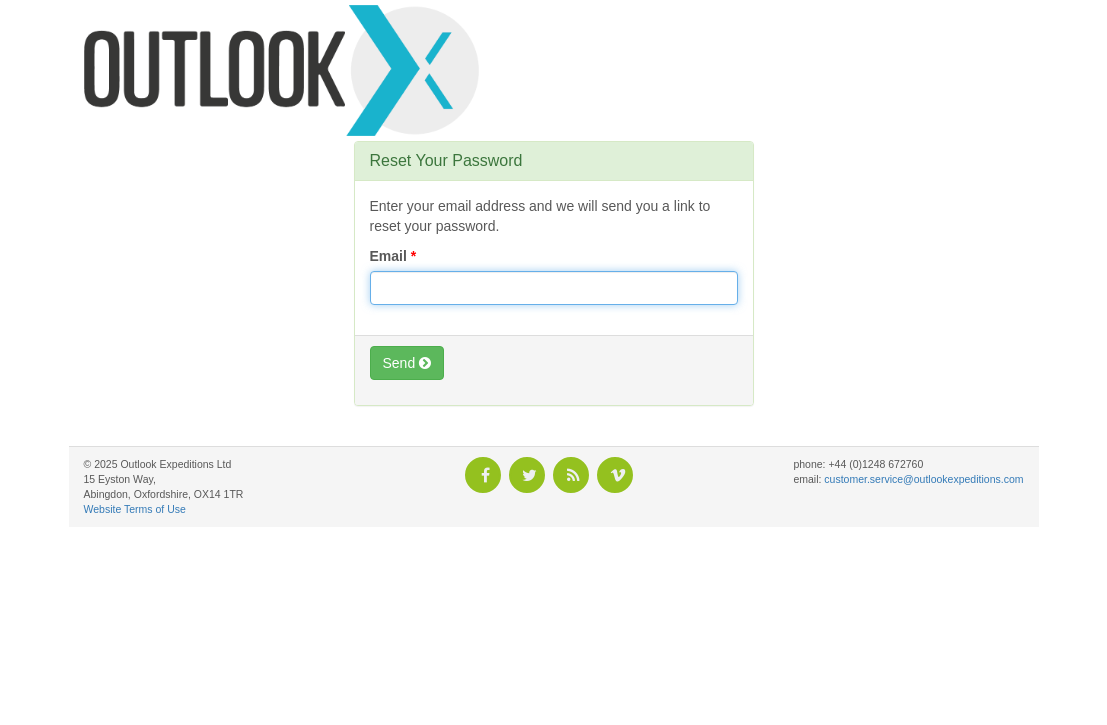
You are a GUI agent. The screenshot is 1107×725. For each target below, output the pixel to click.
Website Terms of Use (135, 509)
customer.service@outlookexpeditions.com (923, 479)
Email (388, 256)
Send (407, 363)
